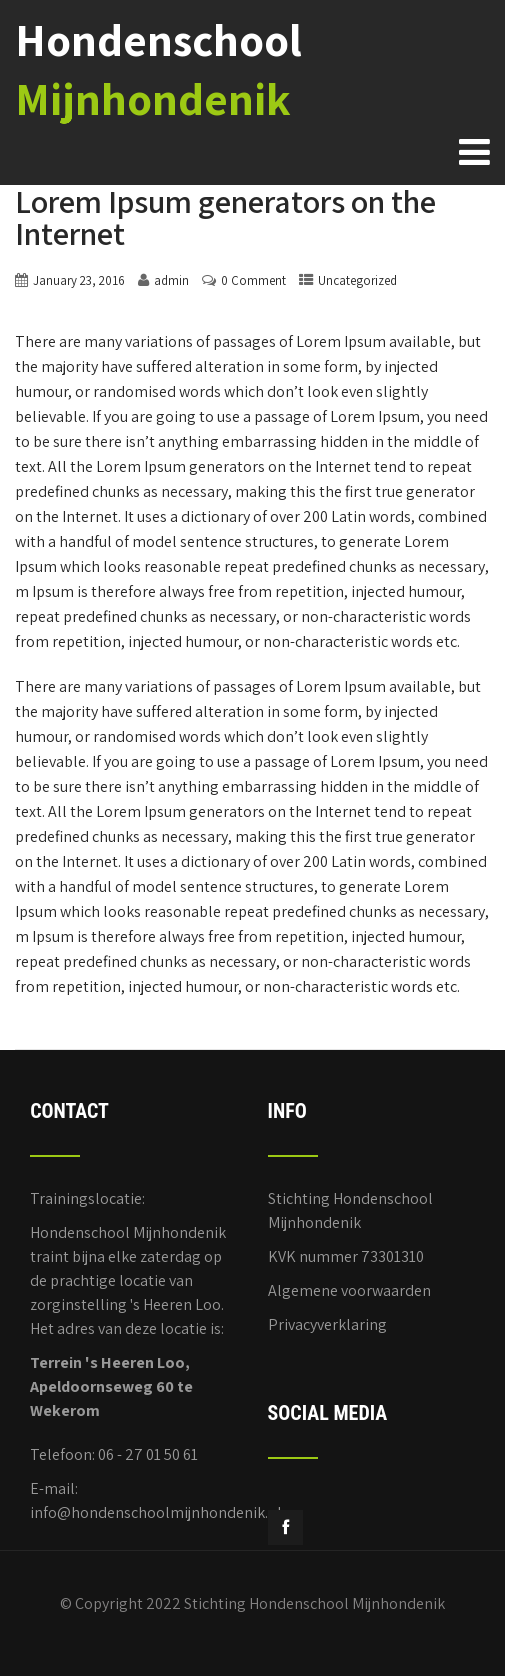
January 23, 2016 (79, 280)
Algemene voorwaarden (349, 1290)
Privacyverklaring (327, 1324)
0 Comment (253, 280)
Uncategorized (357, 280)
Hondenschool (158, 69)
